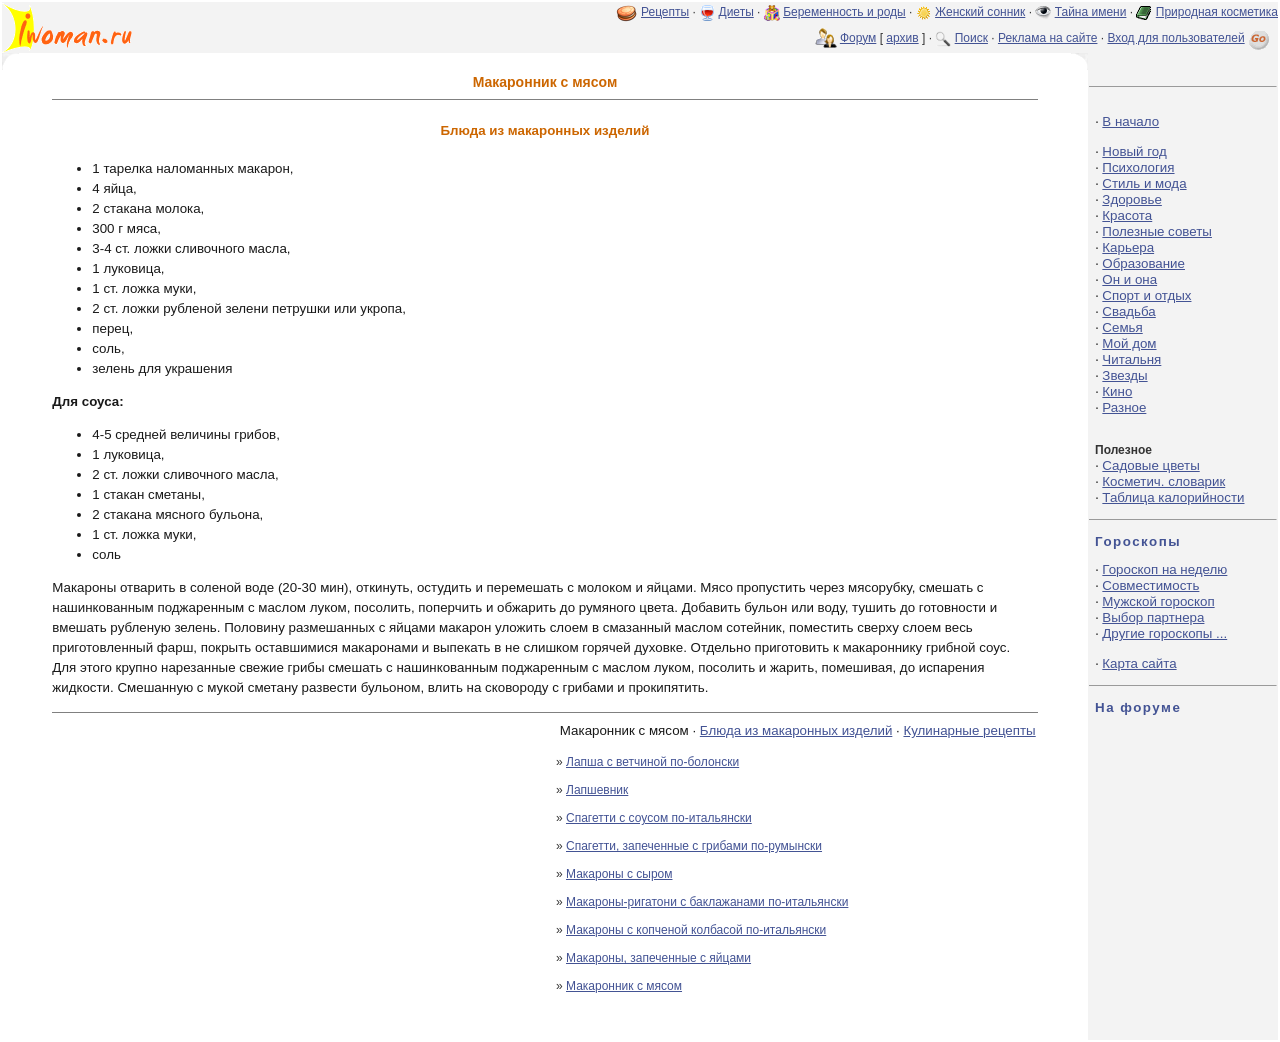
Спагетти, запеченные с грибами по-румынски (694, 846)
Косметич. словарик (1163, 481)
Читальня (1131, 359)
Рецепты (665, 12)
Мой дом (1129, 343)
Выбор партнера (1153, 617)
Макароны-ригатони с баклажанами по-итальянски (707, 902)
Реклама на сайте (1048, 38)
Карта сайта (1139, 663)
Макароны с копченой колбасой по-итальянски (696, 930)
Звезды (1124, 375)
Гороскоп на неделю (1164, 569)
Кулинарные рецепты (969, 730)
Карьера (1128, 247)
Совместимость (1150, 585)
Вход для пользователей (1190, 38)
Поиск (971, 38)
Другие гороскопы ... (1164, 633)
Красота (1127, 215)
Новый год (1134, 151)
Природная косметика (1217, 12)
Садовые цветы (1150, 465)
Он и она (1129, 279)
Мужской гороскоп (1158, 601)
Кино (1117, 391)
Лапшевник (597, 790)
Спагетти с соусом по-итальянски (659, 818)
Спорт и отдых (1146, 295)
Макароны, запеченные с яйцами (658, 958)
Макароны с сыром (619, 874)
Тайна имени (1091, 12)
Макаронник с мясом (624, 986)
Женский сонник (980, 12)
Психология (1138, 167)
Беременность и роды (844, 12)
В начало (1130, 121)
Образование (1143, 263)
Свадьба (1128, 311)
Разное (1124, 407)
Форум (858, 38)
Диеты (736, 12)
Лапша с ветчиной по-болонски (652, 762)
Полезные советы (1157, 231)
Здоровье (1132, 199)
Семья (1122, 327)
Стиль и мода (1144, 183)
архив (902, 38)
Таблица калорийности (1173, 497)
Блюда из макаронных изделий (796, 730)
